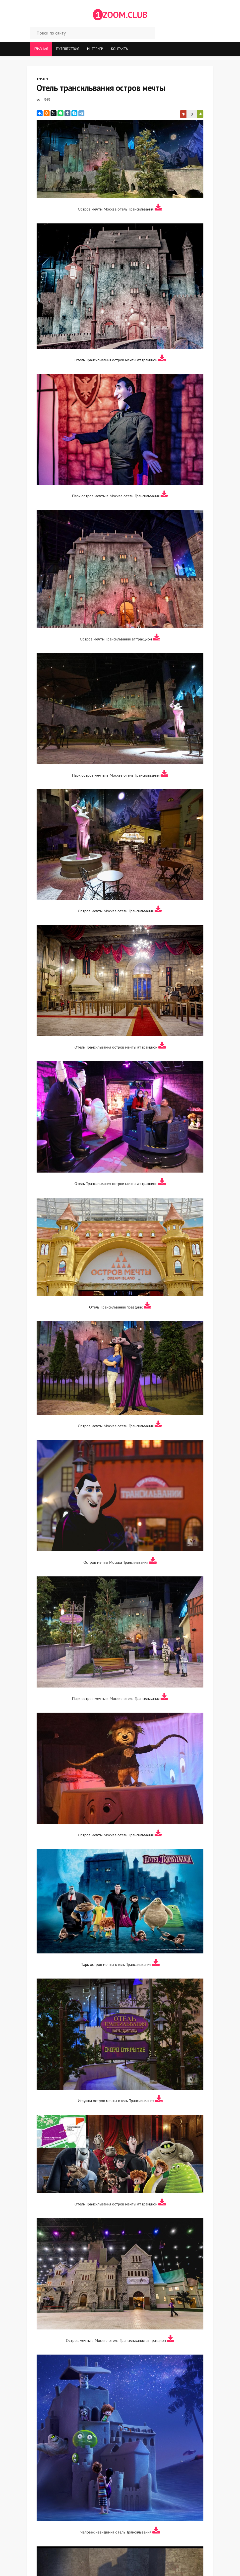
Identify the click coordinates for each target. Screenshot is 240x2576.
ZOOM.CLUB (120, 14)
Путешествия (67, 48)
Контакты (119, 48)
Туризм (42, 79)
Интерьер (95, 48)
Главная (41, 48)
